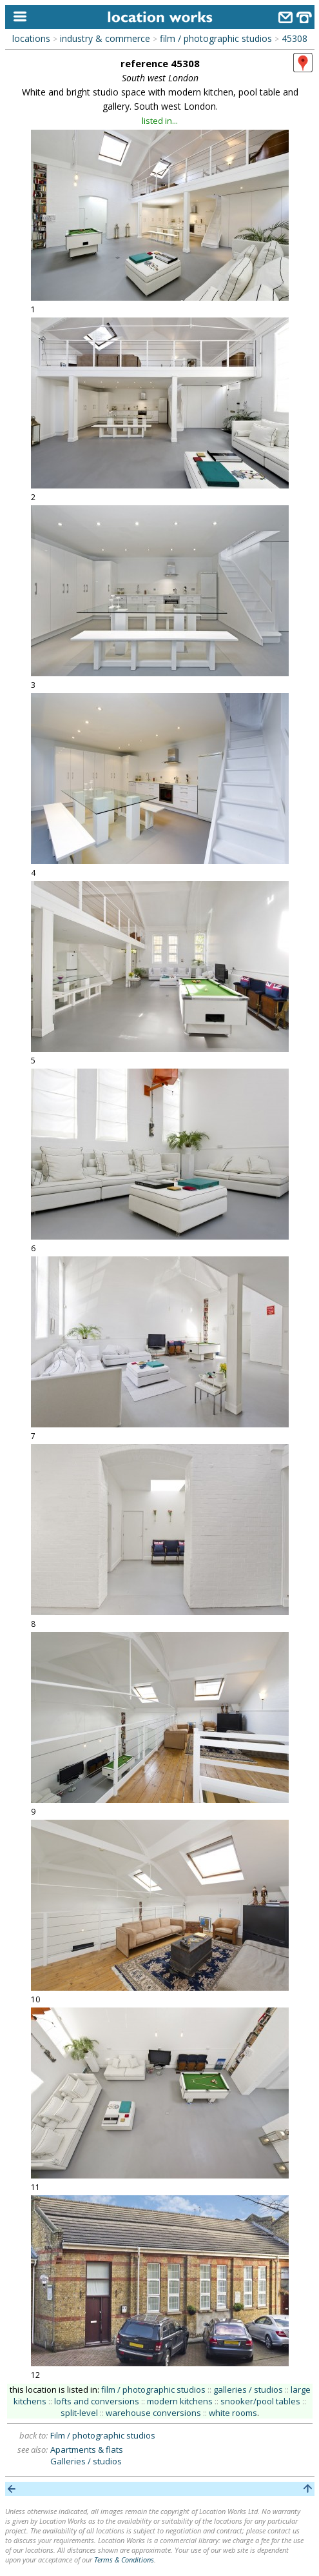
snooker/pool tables (260, 2401)
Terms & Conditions (124, 2559)
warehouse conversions (153, 2413)
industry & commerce (105, 38)
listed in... (160, 120)
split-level (79, 2413)
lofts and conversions (96, 2401)
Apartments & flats (86, 2449)
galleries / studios (248, 2389)
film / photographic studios (216, 38)
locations (31, 38)
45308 (294, 38)
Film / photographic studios (102, 2435)
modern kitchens (180, 2401)
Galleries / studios (86, 2461)
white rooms (233, 2413)
